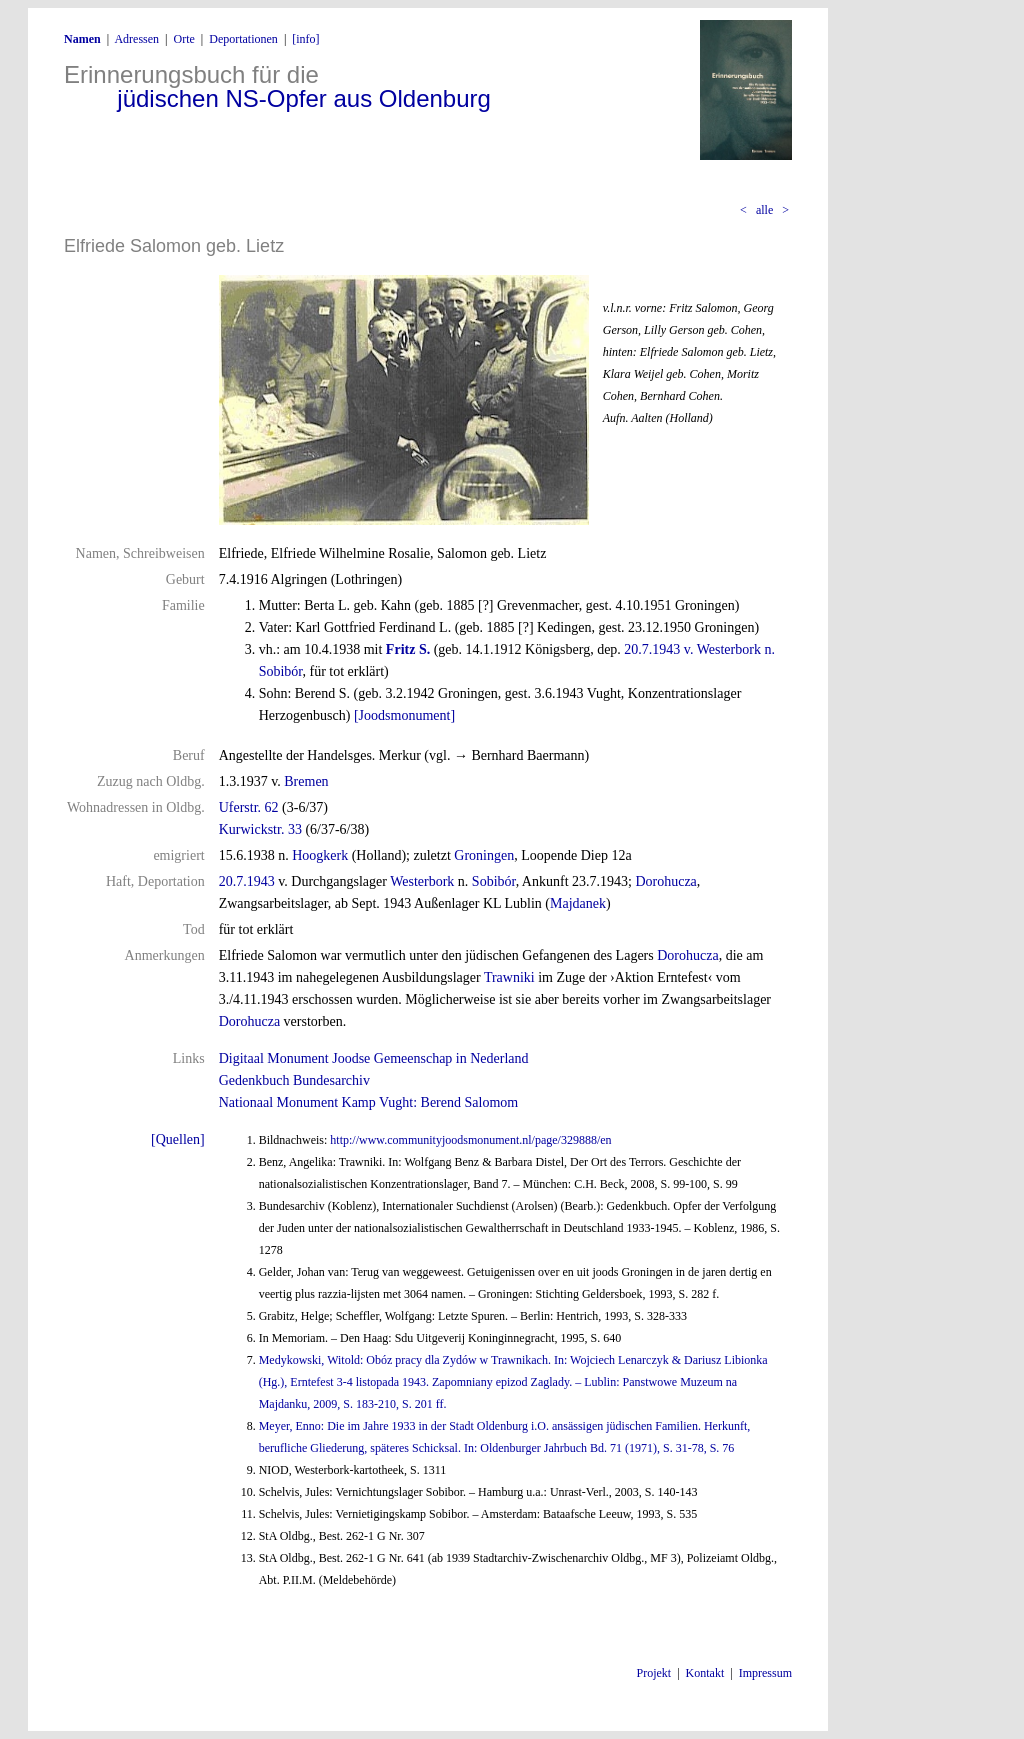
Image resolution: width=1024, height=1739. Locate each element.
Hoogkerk (320, 855)
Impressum (765, 1673)
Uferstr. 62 (249, 807)
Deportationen (243, 39)
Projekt (654, 1673)
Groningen (484, 855)
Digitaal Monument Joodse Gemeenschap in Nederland (374, 1058)
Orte (183, 39)
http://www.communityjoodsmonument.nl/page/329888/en (470, 1140)
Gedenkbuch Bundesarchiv (294, 1080)
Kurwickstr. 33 (260, 829)
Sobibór (494, 881)
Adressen (136, 39)
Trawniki (509, 977)
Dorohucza (665, 881)
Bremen (306, 781)
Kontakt (705, 1673)
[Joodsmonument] (404, 715)
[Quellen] (178, 1139)
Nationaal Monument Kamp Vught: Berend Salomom (368, 1102)
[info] (305, 39)
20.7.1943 (247, 881)
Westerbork (422, 881)
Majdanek (578, 903)
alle (764, 210)
